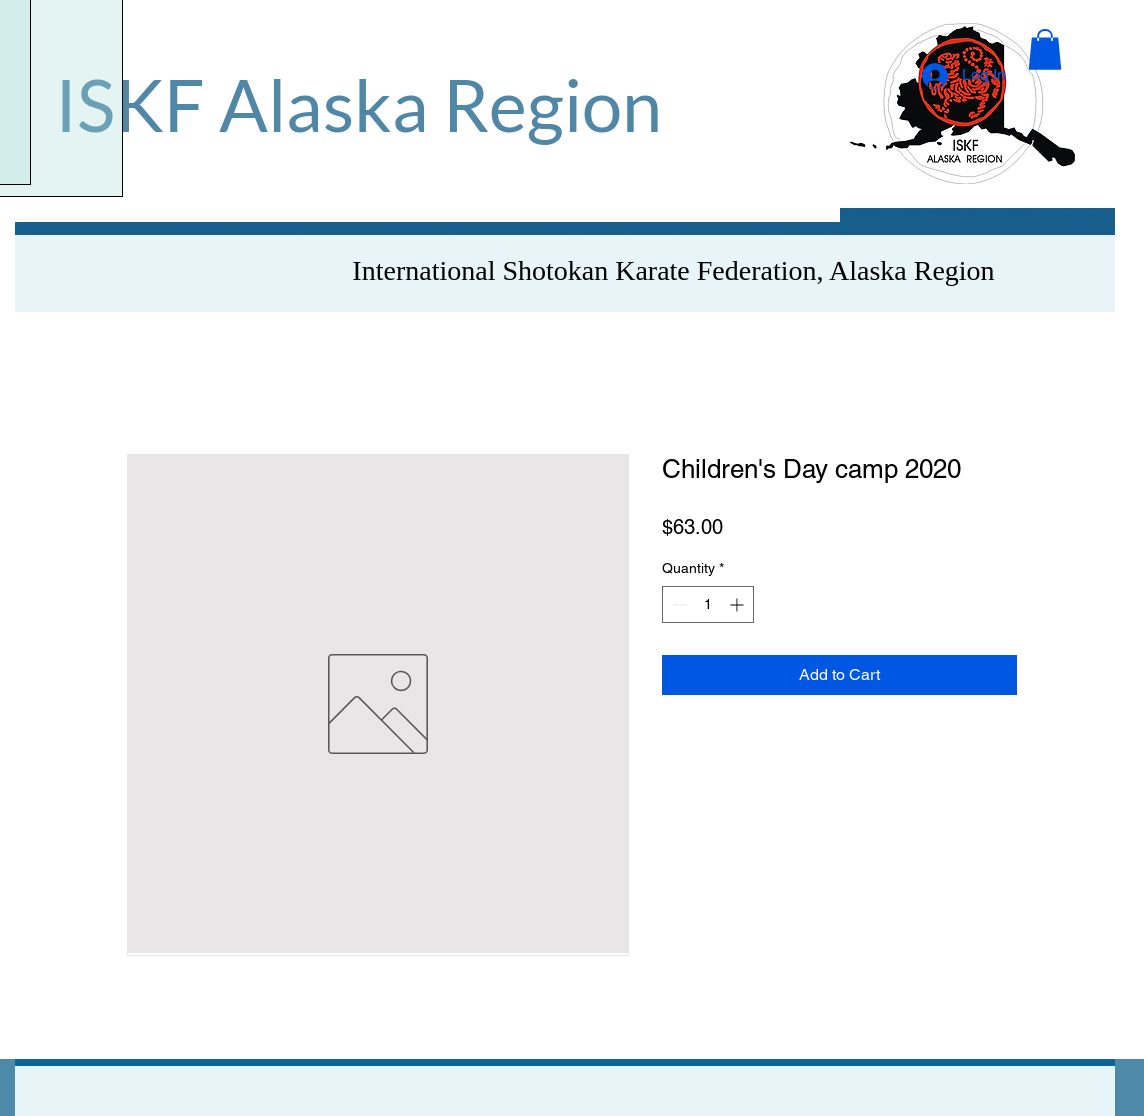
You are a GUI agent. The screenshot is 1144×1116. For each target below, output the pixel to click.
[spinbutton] (708, 604)
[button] (1045, 49)
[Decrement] (677, 604)
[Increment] (738, 604)
